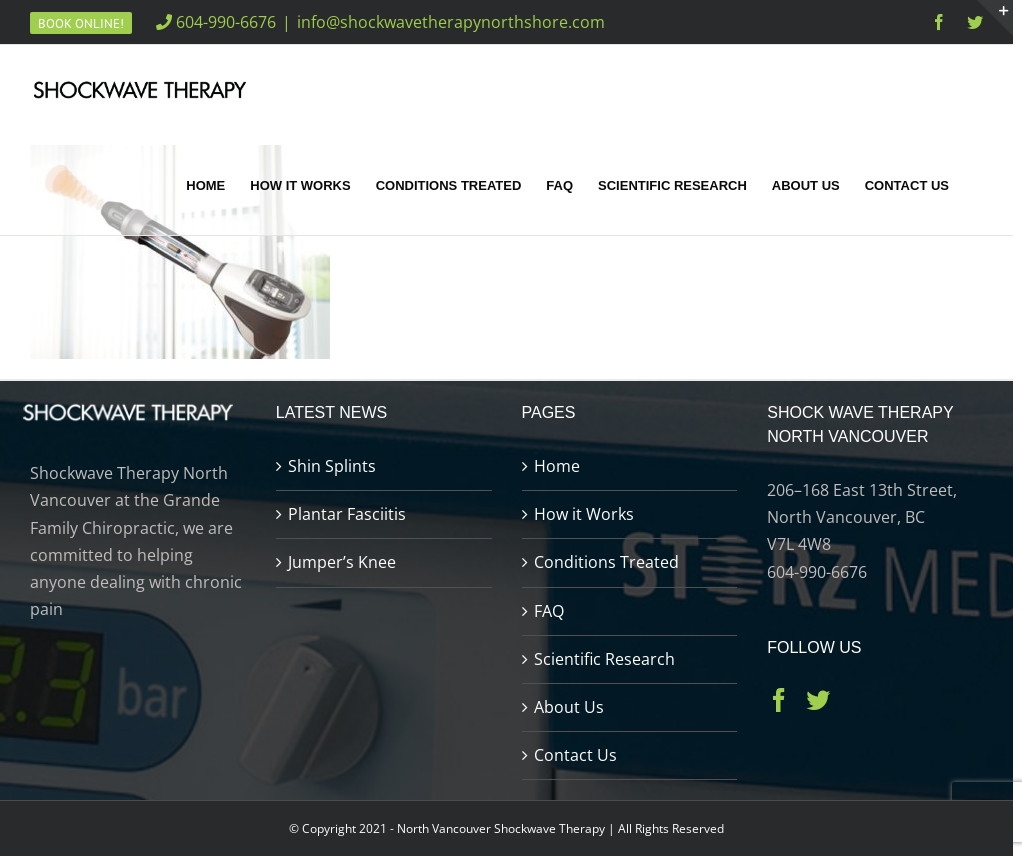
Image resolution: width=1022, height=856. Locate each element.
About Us (569, 707)
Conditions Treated (606, 562)
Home (557, 466)
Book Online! (81, 23)
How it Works (584, 514)
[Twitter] (818, 700)
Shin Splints (332, 466)
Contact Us (575, 755)
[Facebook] (779, 700)
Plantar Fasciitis (347, 514)
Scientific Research (604, 659)
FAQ (549, 611)
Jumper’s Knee (342, 562)
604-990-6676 (216, 22)
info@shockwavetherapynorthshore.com (451, 22)
